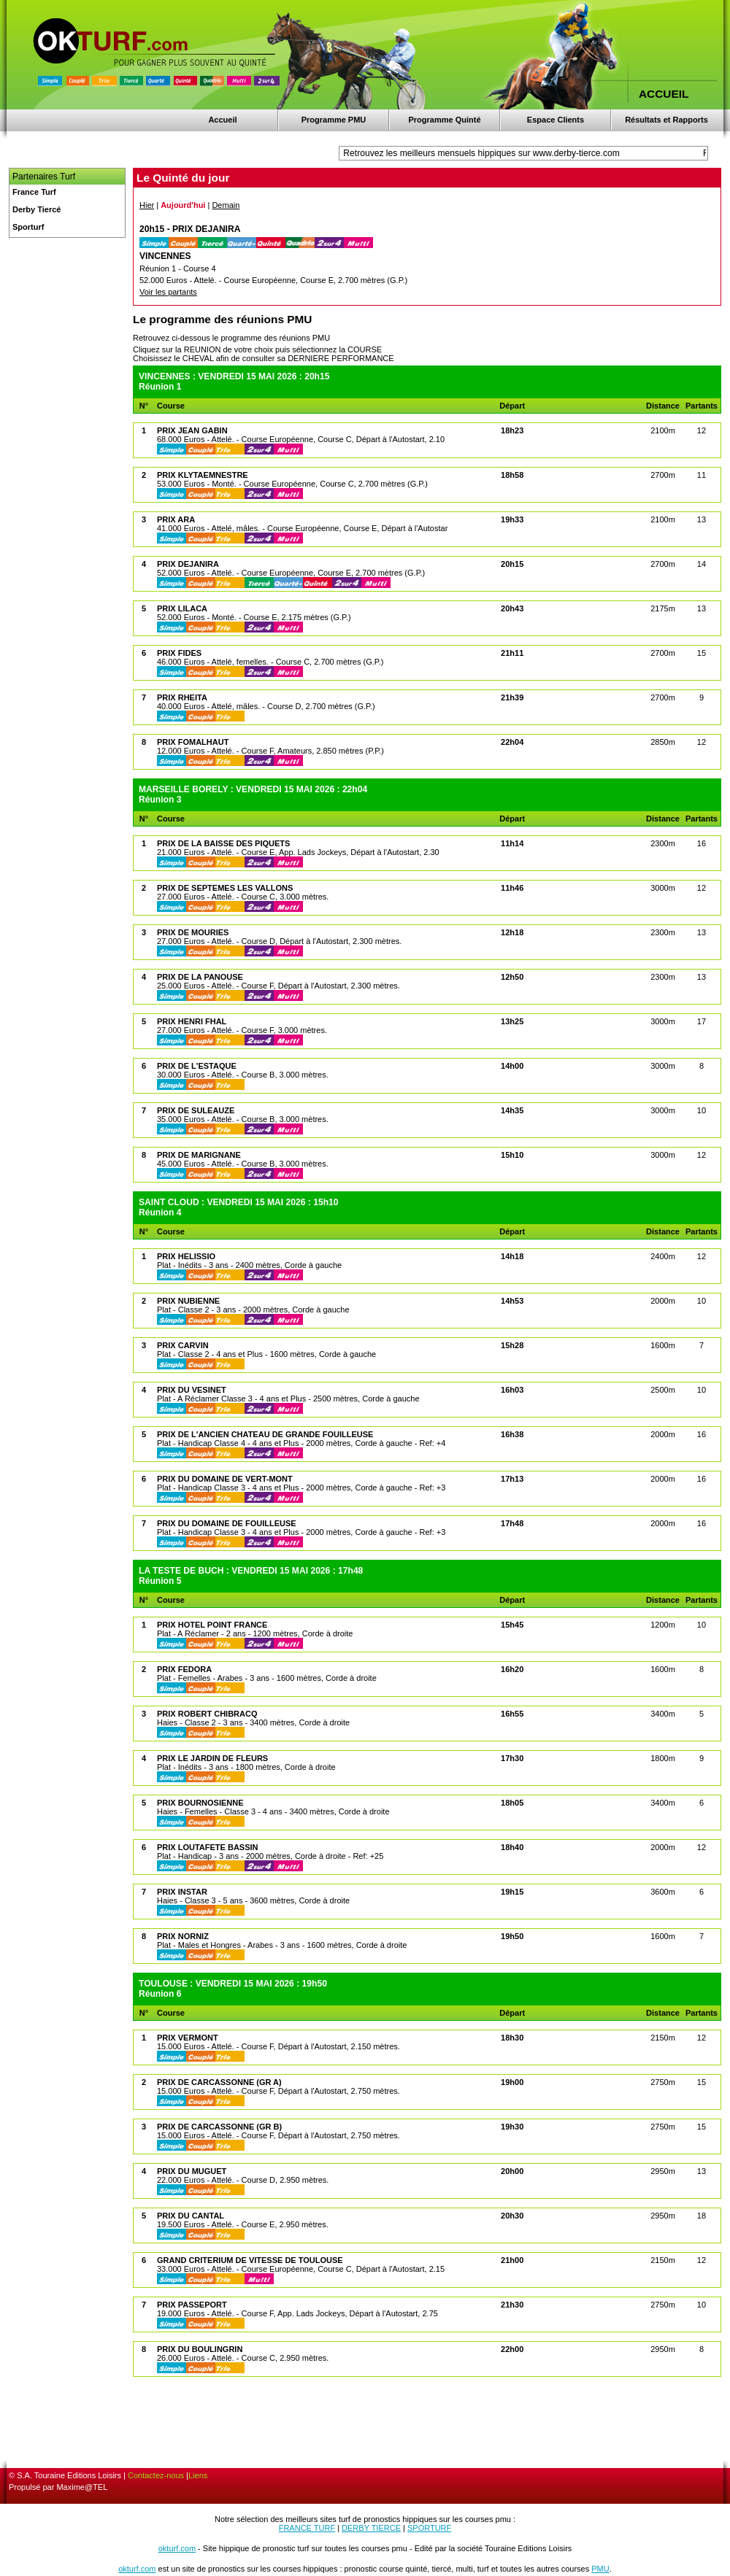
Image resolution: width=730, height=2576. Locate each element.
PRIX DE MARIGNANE (199, 1154)
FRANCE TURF (307, 2527)
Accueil (222, 119)
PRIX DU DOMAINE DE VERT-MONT (225, 1478)
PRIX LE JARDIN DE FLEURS (212, 1758)
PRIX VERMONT (187, 2037)
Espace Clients (555, 119)
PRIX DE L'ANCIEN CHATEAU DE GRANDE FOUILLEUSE (265, 1434)
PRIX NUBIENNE (188, 1300)
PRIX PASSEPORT (192, 2304)
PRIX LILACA (182, 608)
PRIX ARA (176, 519)
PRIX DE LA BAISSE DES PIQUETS (223, 843)
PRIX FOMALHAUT (192, 742)
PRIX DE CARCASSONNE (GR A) (219, 2082)
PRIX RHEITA (182, 697)
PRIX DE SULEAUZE (195, 1110)
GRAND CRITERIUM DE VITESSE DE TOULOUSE (250, 2260)
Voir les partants (168, 291)
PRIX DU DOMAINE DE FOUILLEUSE (226, 1523)
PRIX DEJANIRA (188, 564)
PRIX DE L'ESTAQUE (197, 1065)
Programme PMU (333, 119)
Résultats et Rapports (666, 119)
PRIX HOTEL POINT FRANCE (212, 1624)
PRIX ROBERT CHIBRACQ (207, 1713)
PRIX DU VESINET (191, 1389)
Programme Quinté (444, 119)
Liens (197, 2475)
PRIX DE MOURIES (192, 932)
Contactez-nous (156, 2475)
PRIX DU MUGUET (191, 2171)
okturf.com (177, 2548)
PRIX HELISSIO (186, 1256)
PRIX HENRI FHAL (191, 1021)
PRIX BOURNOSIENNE (200, 1802)
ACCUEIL (663, 94)
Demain (225, 205)
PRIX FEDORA (184, 1669)
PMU (600, 2568)
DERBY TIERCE (371, 2527)
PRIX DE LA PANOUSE (200, 976)
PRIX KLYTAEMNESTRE (202, 475)
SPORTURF (429, 2527)
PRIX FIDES (179, 653)
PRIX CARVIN (183, 1345)
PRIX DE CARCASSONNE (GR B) (219, 2126)
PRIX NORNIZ (183, 1936)
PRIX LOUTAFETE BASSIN (207, 1847)
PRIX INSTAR (182, 1891)
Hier (146, 205)
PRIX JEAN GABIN (192, 430)
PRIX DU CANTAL (190, 2215)
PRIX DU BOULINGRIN (199, 2349)
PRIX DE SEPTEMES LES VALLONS (225, 887)
